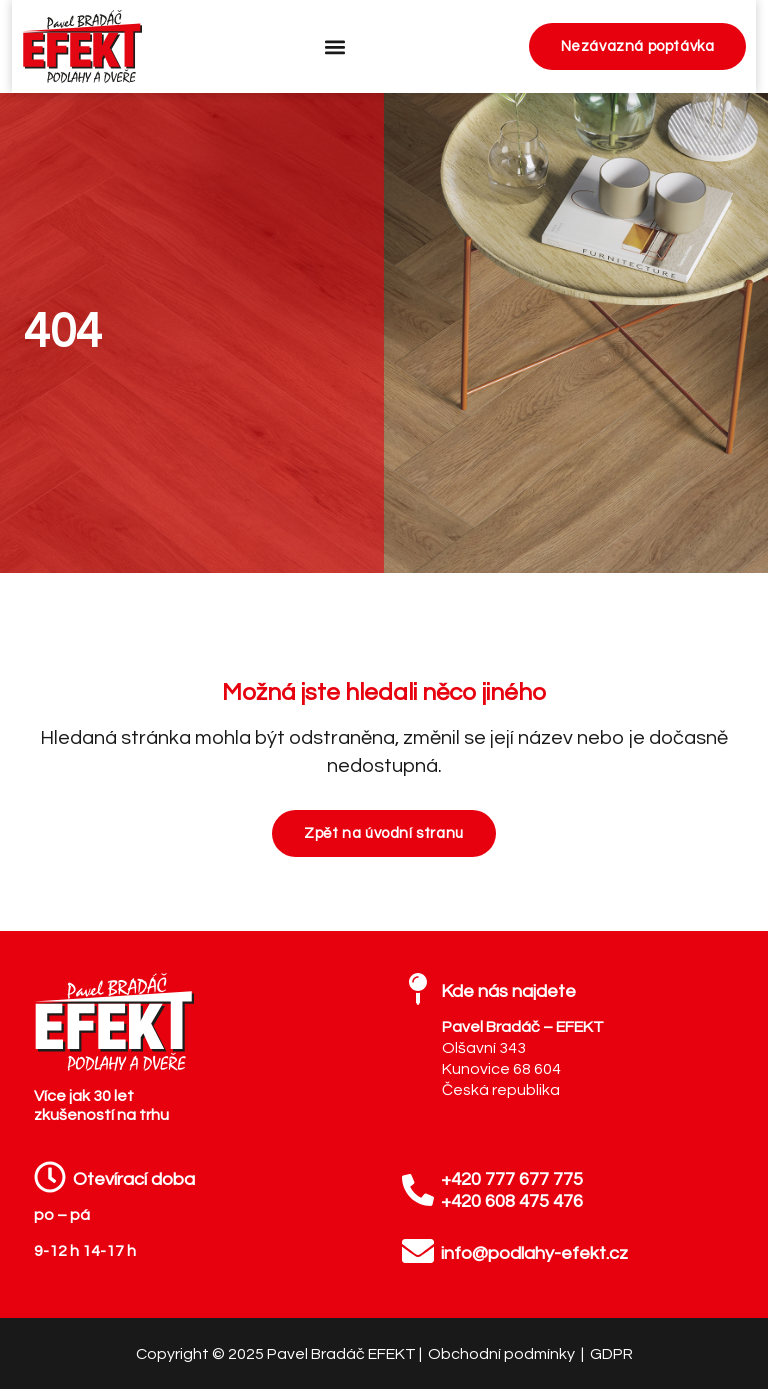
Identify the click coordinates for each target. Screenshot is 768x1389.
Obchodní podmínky (503, 1354)
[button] (335, 46)
